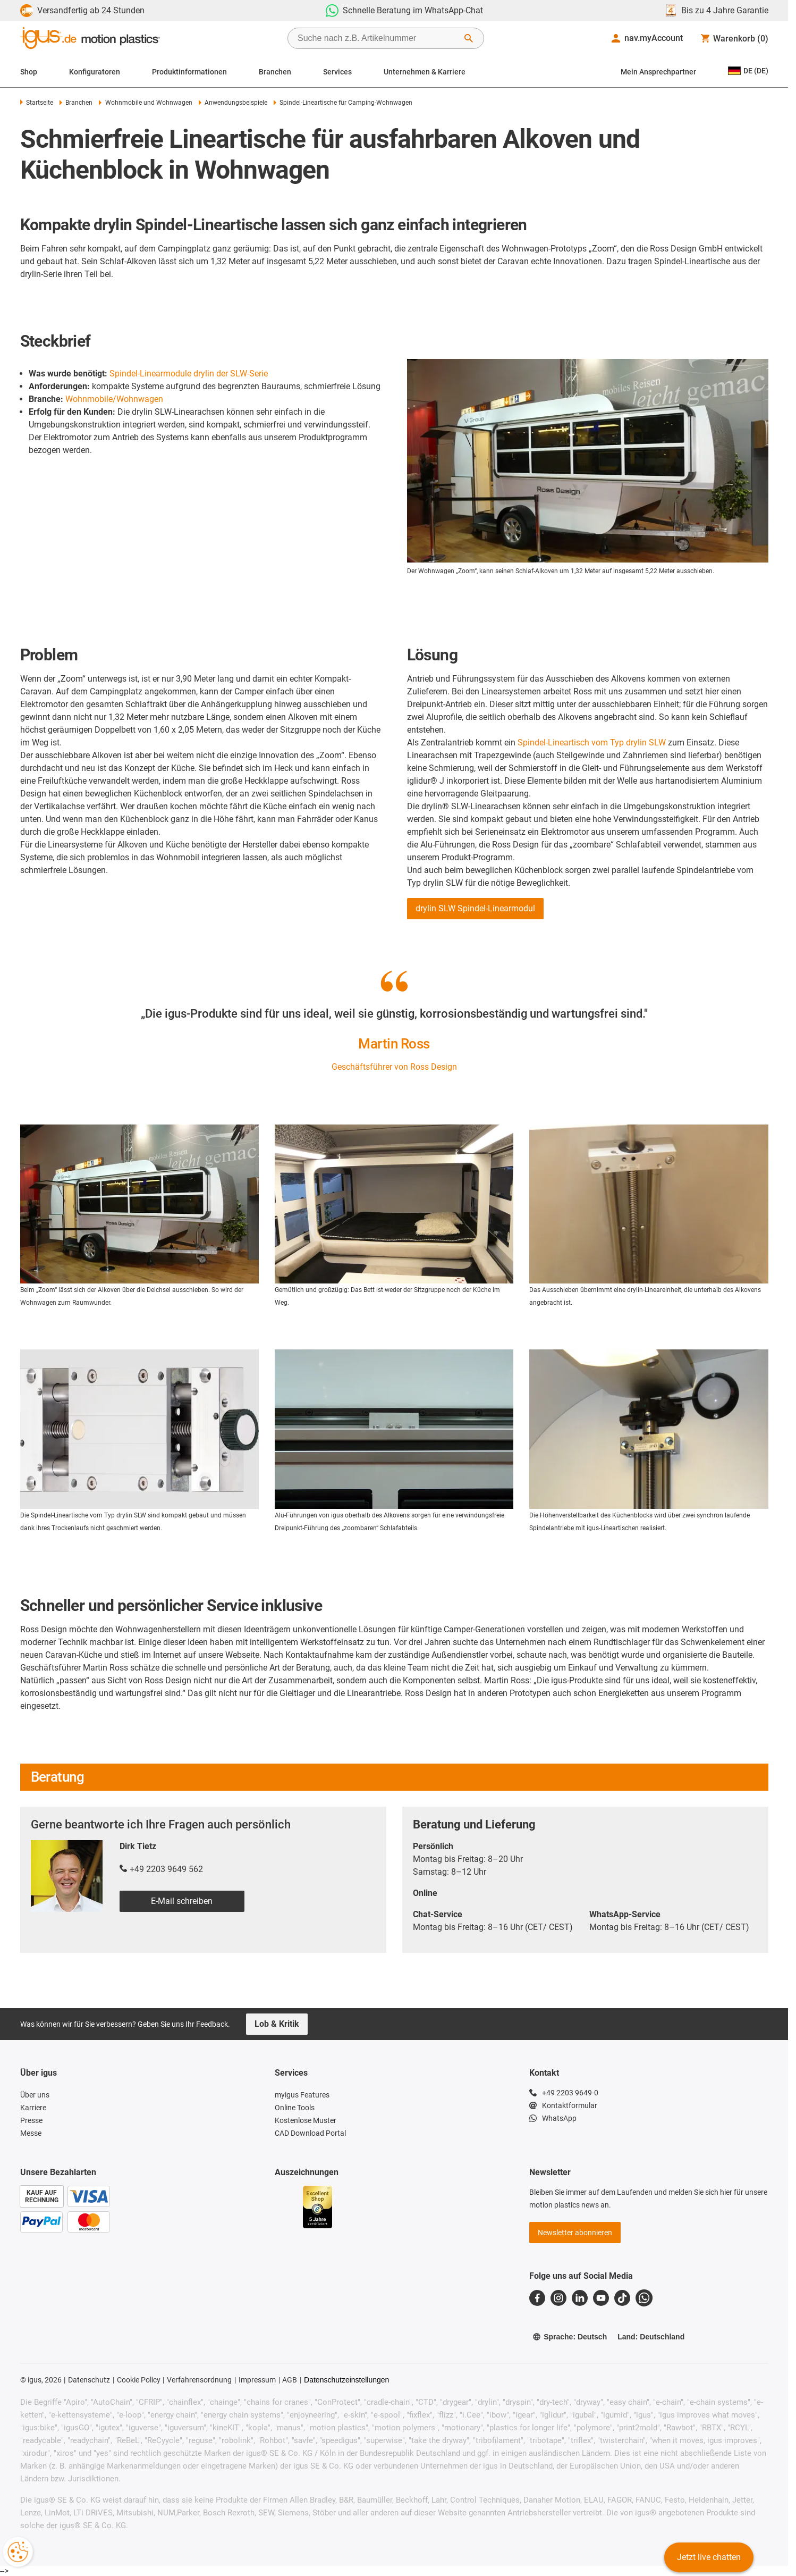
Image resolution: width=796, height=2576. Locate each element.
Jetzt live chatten (709, 2557)
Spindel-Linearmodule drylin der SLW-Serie (188, 373)
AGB (289, 2380)
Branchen (275, 72)
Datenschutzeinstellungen (346, 2380)
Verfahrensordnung (199, 2380)
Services (337, 72)
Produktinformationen (189, 72)
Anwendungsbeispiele (233, 102)
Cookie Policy (138, 2380)
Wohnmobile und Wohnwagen (145, 102)
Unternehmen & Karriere (424, 72)
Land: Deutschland (650, 2336)
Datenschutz (89, 2380)
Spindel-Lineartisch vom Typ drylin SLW (592, 742)
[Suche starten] (468, 38)
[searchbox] (377, 38)
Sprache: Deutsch (569, 2336)
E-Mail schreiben (182, 1901)
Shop (28, 72)
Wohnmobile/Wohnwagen (114, 399)
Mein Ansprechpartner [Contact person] (658, 72)
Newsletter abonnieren (575, 2232)
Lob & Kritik (277, 2024)
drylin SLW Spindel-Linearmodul (475, 908)
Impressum (257, 2380)
